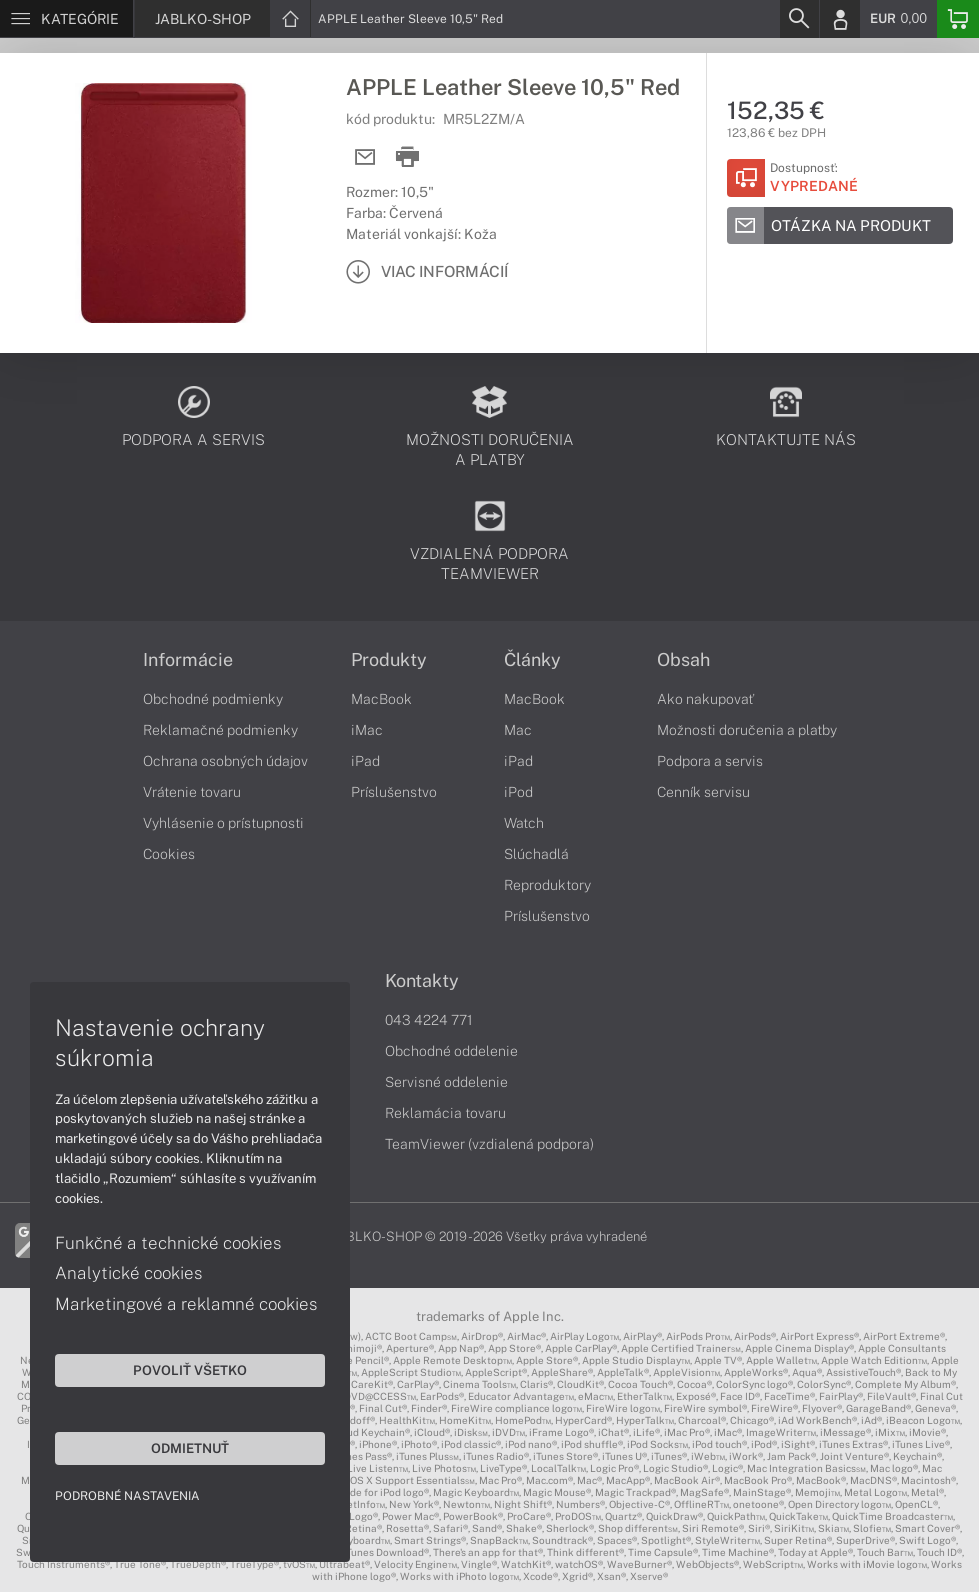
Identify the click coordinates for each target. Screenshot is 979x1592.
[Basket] (958, 19)
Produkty (389, 660)
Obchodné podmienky (213, 699)
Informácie (188, 660)
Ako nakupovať (705, 699)
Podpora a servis (710, 761)
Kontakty (422, 981)
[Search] (799, 19)
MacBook (381, 699)
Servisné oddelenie (446, 1082)
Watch (524, 823)
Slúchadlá (536, 854)
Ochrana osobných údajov (225, 761)
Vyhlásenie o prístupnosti (223, 823)
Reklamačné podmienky (220, 730)
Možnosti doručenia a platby (747, 730)
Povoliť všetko (190, 1370)
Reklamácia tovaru (445, 1113)
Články (532, 660)
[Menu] (66, 19)
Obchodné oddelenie (451, 1051)
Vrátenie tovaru (192, 792)
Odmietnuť (190, 1448)
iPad (365, 761)
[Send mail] (365, 157)
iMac (367, 730)
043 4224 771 (429, 1020)
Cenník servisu (703, 792)
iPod (518, 792)
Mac (518, 730)
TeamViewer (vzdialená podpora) (489, 1144)
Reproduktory (547, 885)
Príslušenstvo (394, 792)
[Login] (840, 19)
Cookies (169, 854)
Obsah (683, 660)
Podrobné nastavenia (127, 1496)
